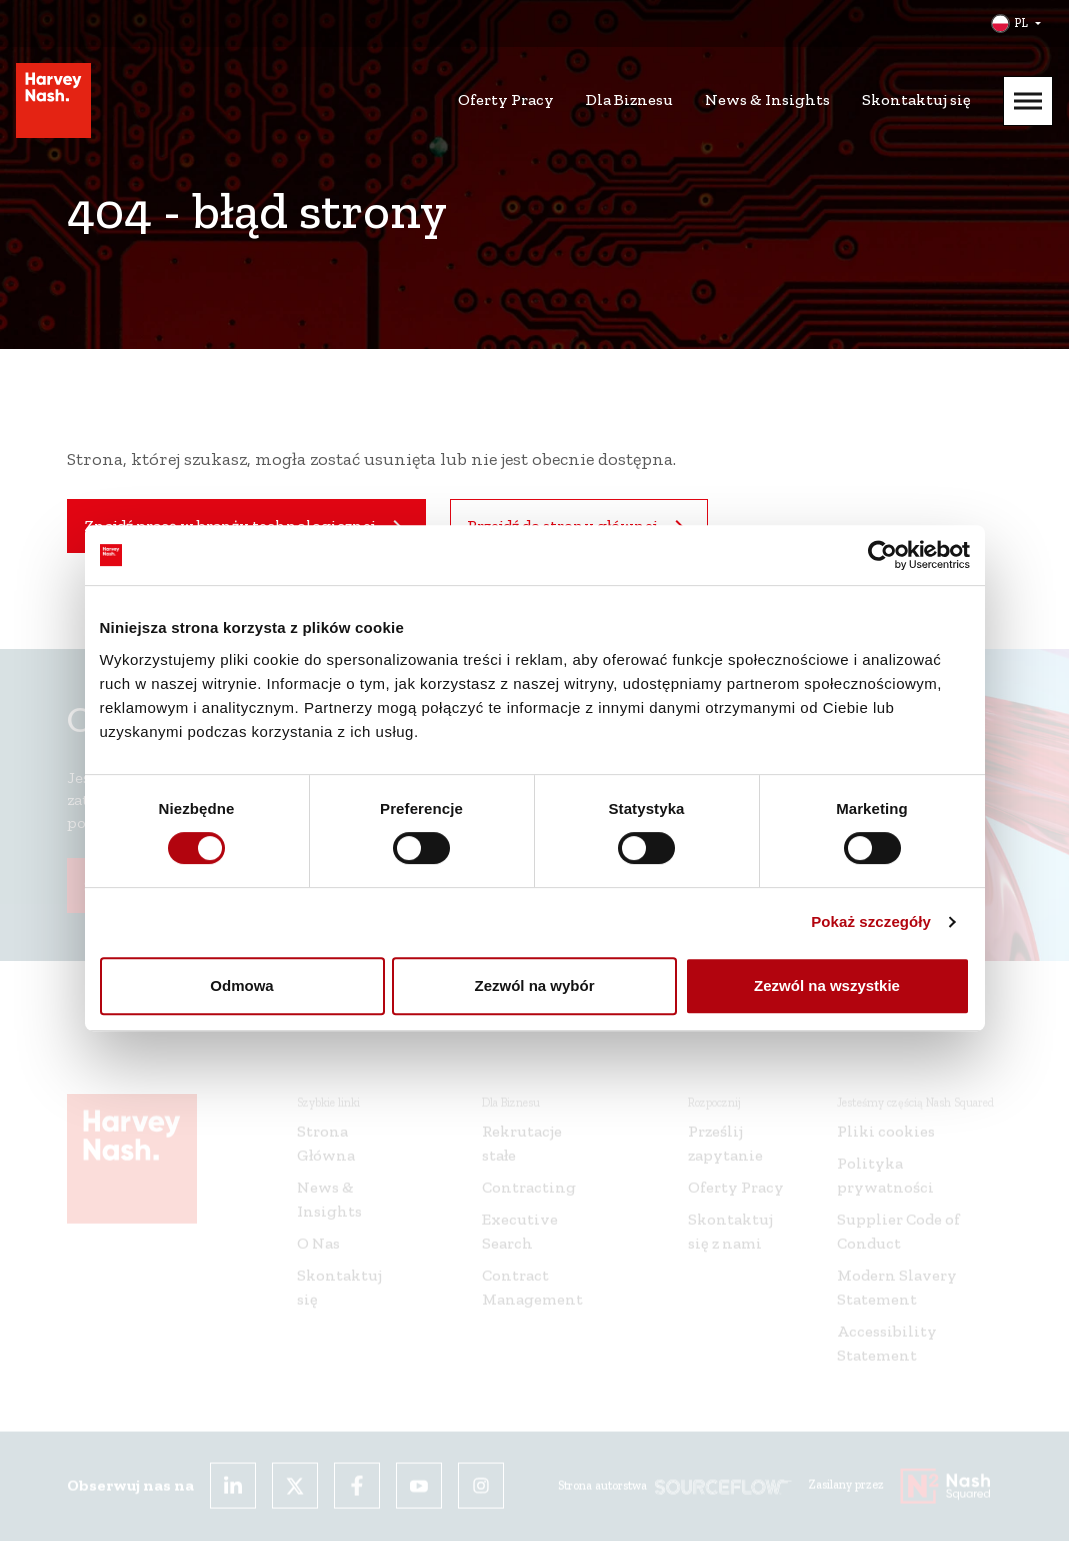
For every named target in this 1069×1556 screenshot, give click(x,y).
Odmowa (241, 985)
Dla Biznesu (629, 99)
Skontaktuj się (916, 99)
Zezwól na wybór (534, 985)
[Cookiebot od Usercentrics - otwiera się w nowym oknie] (882, 555)
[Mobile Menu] (1028, 101)
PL (1021, 23)
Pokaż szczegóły (871, 921)
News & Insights (767, 99)
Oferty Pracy (506, 99)
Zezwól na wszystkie (827, 985)
